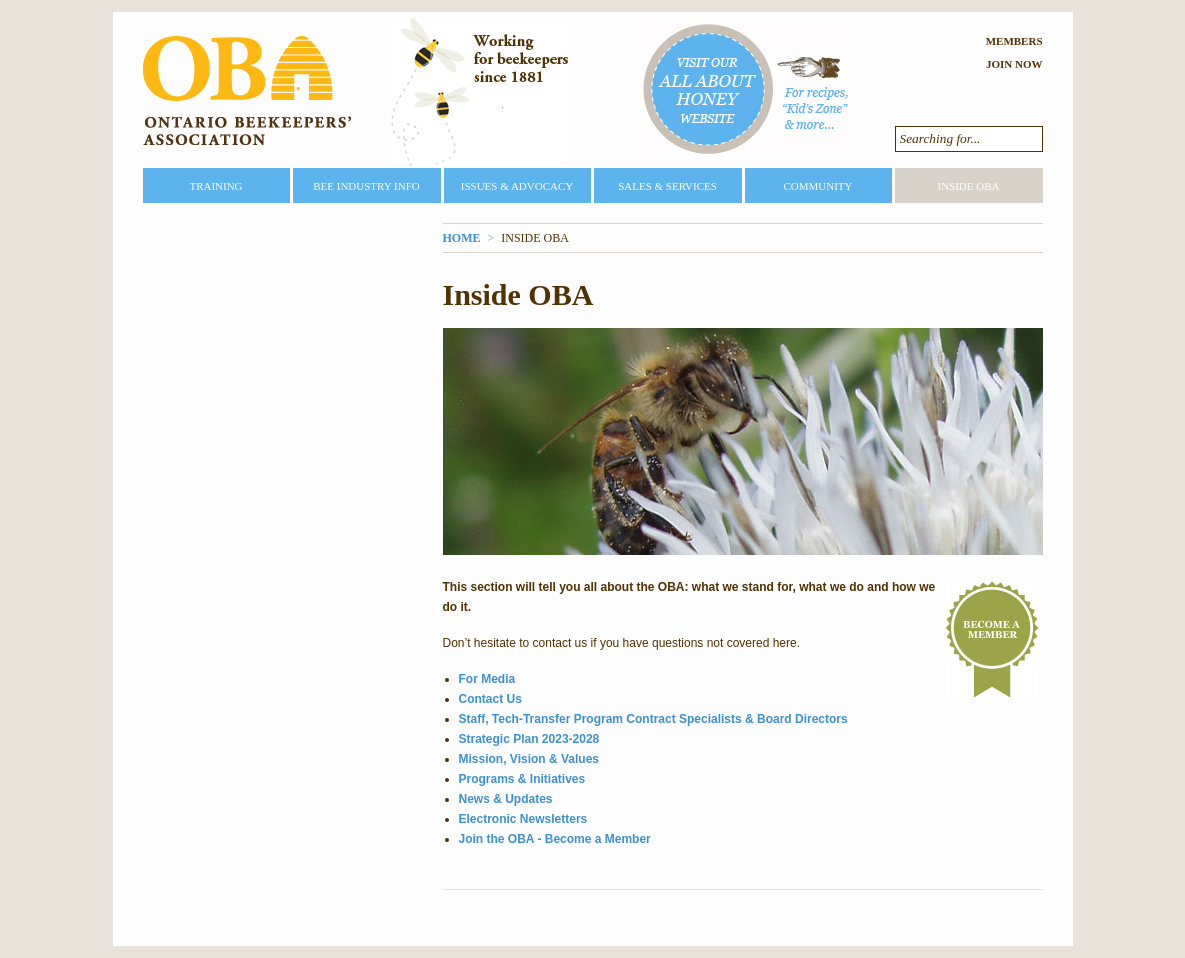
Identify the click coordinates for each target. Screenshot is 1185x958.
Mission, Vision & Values (529, 759)
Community (817, 186)
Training (215, 186)
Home (462, 238)
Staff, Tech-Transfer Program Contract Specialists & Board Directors (653, 719)
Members (1014, 41)
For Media (487, 679)
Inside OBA (968, 186)
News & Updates (506, 799)
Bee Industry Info (366, 186)
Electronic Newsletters (523, 819)
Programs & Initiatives (522, 779)
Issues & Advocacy (517, 186)
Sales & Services (667, 186)
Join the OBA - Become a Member (555, 839)
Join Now (1014, 64)
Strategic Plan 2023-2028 (529, 739)
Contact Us (490, 699)
